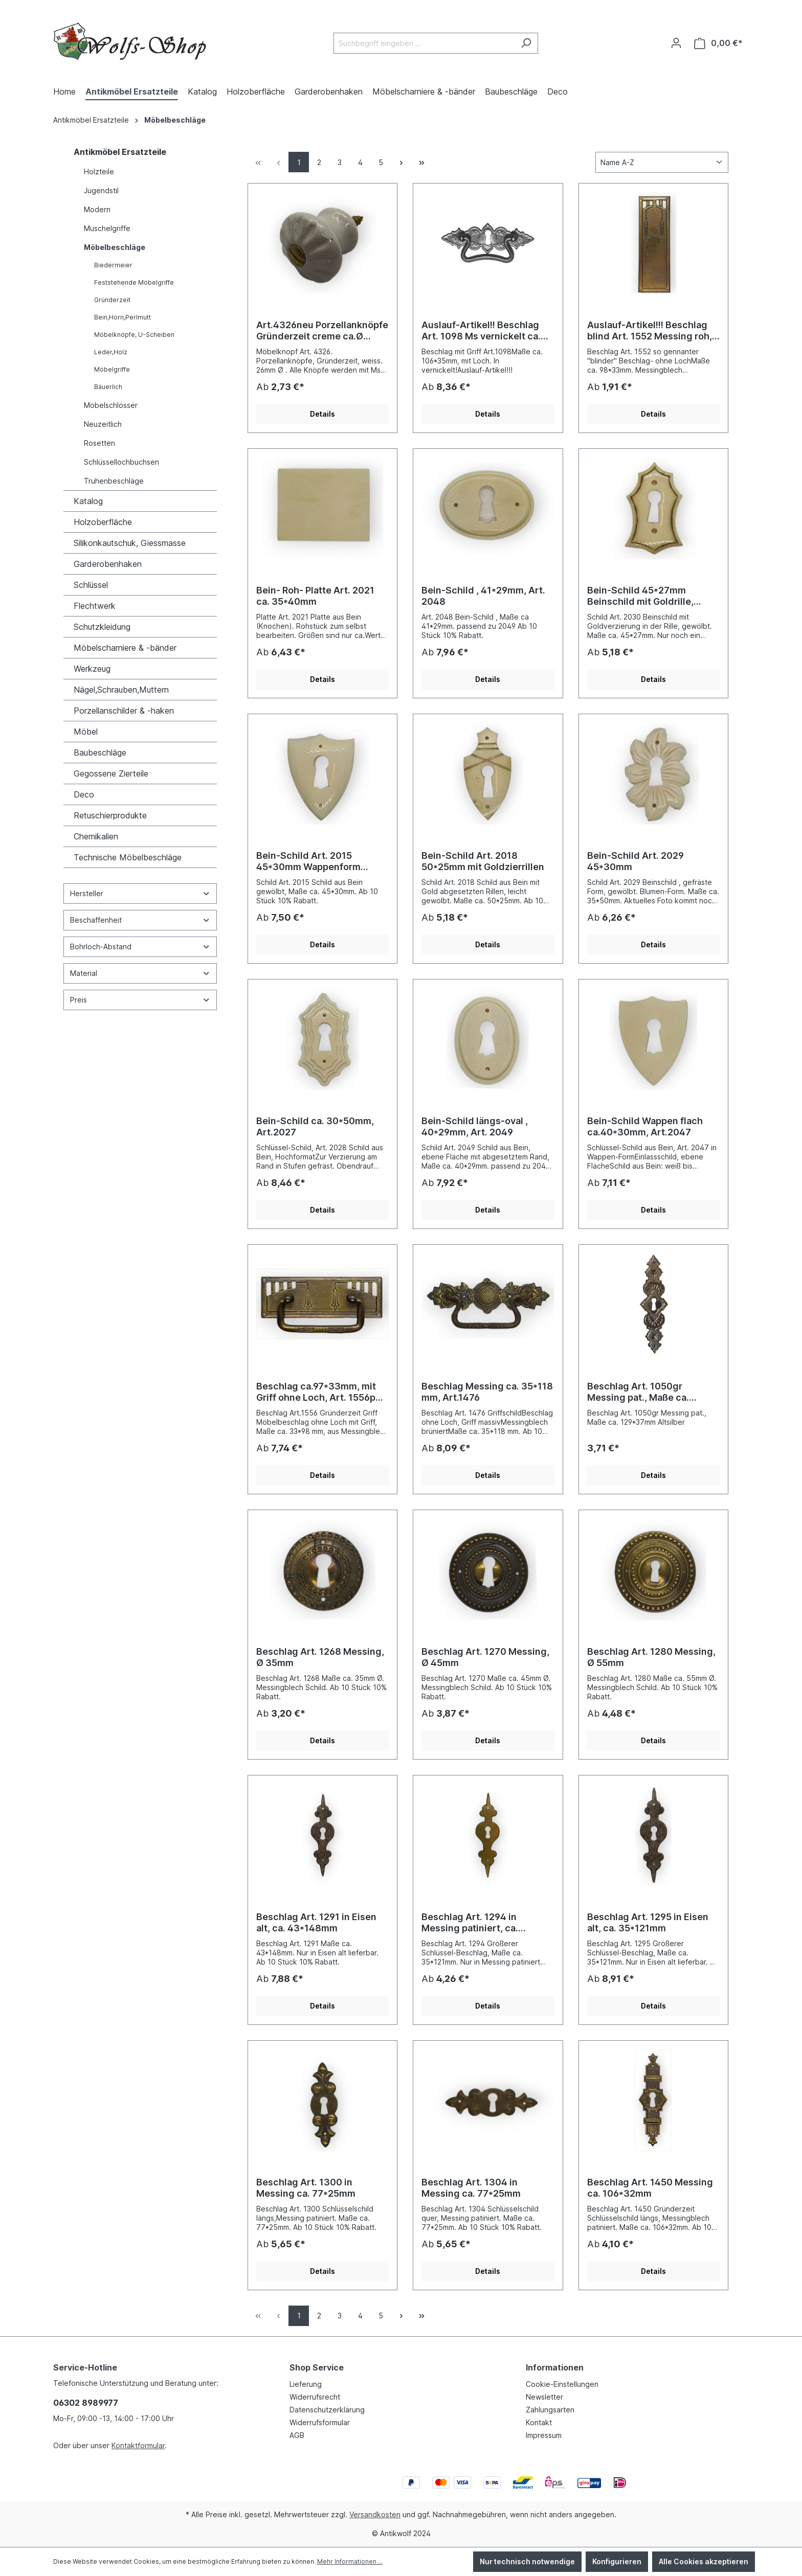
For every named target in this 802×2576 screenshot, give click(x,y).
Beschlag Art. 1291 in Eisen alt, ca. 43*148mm (316, 1922)
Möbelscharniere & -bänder (125, 648)
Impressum (544, 2435)
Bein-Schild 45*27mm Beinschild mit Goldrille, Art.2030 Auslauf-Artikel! (644, 596)
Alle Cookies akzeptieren (703, 2561)
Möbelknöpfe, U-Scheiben (134, 334)
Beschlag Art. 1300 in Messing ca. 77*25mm (305, 2188)
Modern (97, 209)
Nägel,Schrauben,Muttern (121, 690)
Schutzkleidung (102, 627)
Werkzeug (92, 669)
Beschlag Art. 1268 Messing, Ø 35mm (320, 1657)
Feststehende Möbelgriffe (134, 282)
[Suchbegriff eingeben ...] (424, 43)
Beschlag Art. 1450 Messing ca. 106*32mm (650, 2188)
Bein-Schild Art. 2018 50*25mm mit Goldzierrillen (482, 861)
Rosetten (99, 443)
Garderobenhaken (108, 564)
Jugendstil (101, 190)
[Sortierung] (661, 162)
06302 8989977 (85, 2403)
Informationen (555, 2367)
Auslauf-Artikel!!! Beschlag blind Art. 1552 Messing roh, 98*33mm (649, 331)
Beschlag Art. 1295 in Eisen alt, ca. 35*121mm (647, 1922)
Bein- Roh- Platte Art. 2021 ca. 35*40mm (315, 596)
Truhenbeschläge (114, 480)
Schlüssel (91, 585)
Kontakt (539, 2422)
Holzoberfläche (103, 522)
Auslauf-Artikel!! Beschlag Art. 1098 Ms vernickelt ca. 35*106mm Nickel (481, 331)
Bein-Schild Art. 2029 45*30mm (635, 861)
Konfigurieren (616, 2561)
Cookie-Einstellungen (562, 2384)
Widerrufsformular (319, 2422)
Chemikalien (96, 836)
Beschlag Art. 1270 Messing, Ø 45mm (485, 1657)
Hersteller (140, 893)
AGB (296, 2435)
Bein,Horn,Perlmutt (122, 317)
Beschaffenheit (140, 920)
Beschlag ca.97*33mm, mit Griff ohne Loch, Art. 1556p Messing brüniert (316, 1392)
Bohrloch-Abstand (140, 946)
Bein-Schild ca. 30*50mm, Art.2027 (315, 1126)
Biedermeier (113, 265)
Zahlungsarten (550, 2409)
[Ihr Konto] (676, 43)
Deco (84, 794)
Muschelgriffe (107, 228)
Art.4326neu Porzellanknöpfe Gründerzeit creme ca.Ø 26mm (322, 331)
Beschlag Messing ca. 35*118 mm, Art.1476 (487, 1392)
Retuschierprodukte (110, 815)
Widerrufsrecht (314, 2396)
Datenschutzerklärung (327, 2409)
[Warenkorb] (718, 43)
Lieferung (305, 2384)
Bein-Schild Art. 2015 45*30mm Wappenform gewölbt (308, 861)
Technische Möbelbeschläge (128, 857)
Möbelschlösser (111, 405)
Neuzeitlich (103, 424)
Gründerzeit (112, 300)
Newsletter (544, 2396)
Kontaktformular (138, 2445)
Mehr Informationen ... (350, 2561)
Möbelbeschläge (114, 247)
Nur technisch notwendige (527, 2561)
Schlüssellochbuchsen (121, 462)
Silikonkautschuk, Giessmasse (130, 543)
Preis (140, 999)
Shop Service (316, 2367)
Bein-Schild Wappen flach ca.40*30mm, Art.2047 (645, 1126)
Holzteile (99, 171)
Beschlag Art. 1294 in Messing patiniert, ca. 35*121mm (469, 1922)
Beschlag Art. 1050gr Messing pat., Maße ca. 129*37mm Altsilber (638, 1392)
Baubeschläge (100, 752)
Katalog (88, 501)
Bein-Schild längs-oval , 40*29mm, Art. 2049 (474, 1126)
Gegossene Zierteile (111, 773)
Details (322, 413)
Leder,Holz (110, 352)
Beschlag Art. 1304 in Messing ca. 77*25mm (471, 2188)
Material (140, 973)
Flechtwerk (95, 606)
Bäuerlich (108, 387)
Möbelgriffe (112, 369)
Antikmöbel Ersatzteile (120, 152)
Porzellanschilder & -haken (124, 710)
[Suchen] (526, 43)
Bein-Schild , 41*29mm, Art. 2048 (483, 596)
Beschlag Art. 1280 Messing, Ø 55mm (651, 1657)
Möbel (86, 731)
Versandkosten (374, 2514)
